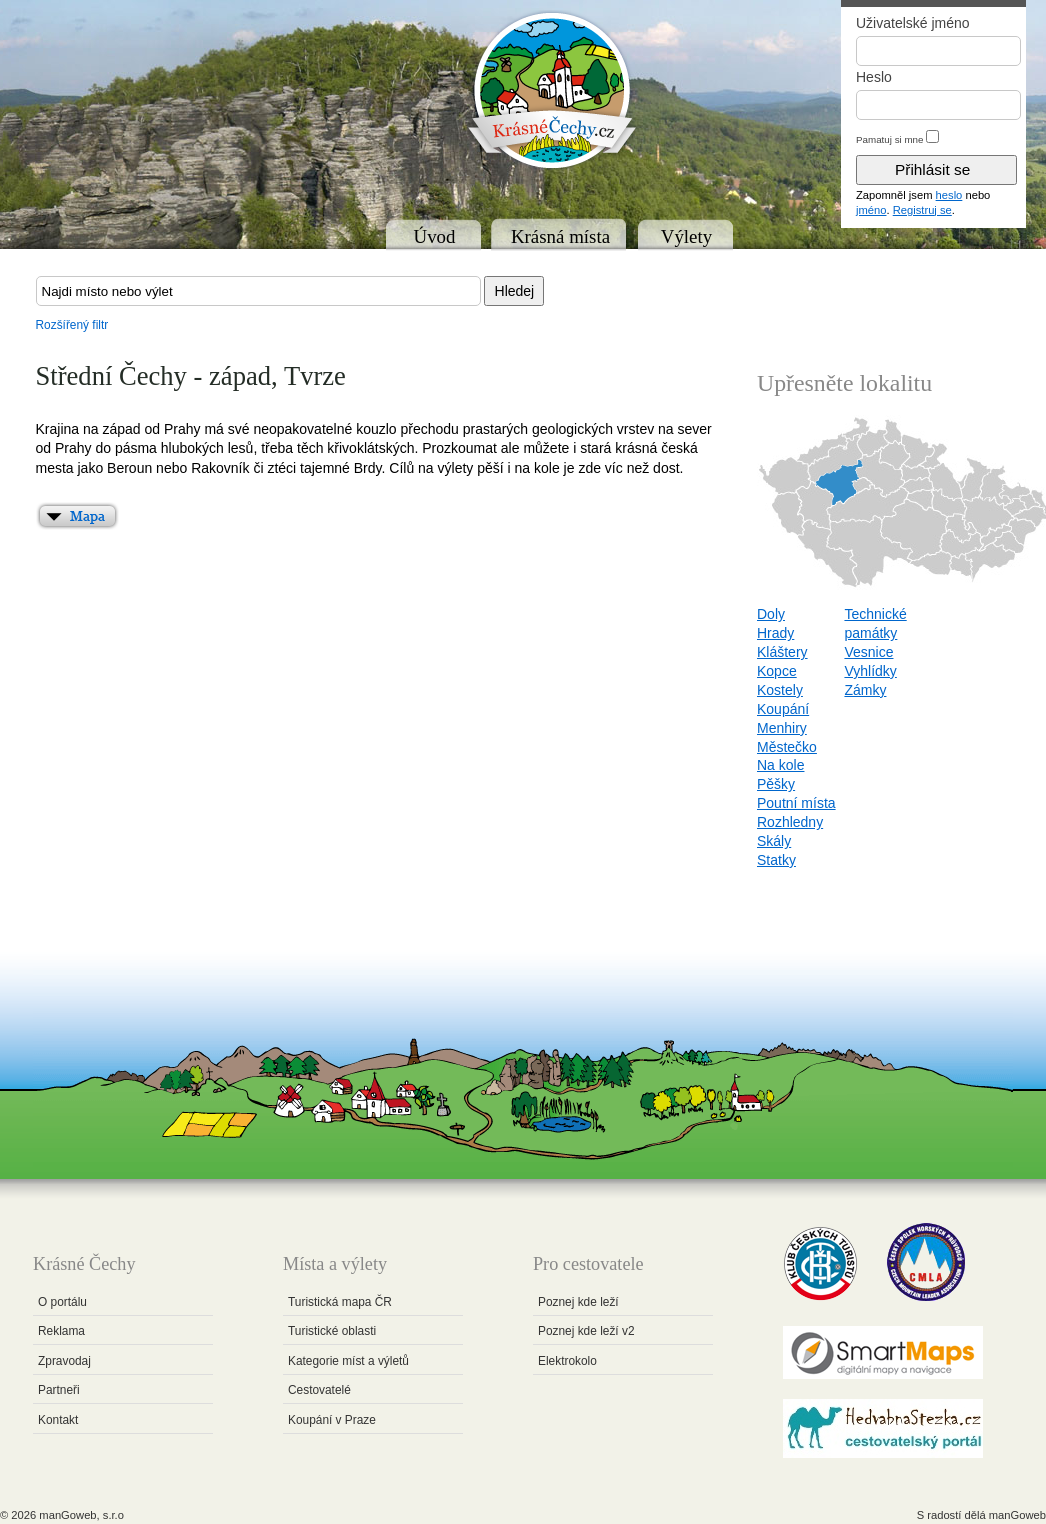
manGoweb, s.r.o (81, 1515)
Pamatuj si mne (890, 139)
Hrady (775, 633)
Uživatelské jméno (913, 23)
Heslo (874, 77)
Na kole (780, 765)
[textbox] (258, 291)
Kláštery (782, 652)
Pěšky (776, 784)
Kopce (777, 671)
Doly (771, 614)
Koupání (783, 709)
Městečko (787, 747)
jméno (871, 210)
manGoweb (1017, 1515)
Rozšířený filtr (72, 325)
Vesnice (868, 652)
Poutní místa (796, 803)
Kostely (780, 690)
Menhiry (782, 728)
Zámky (865, 690)
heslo (949, 195)
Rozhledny (790, 822)
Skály (774, 841)
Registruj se (922, 210)
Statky (776, 860)
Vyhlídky (870, 671)
